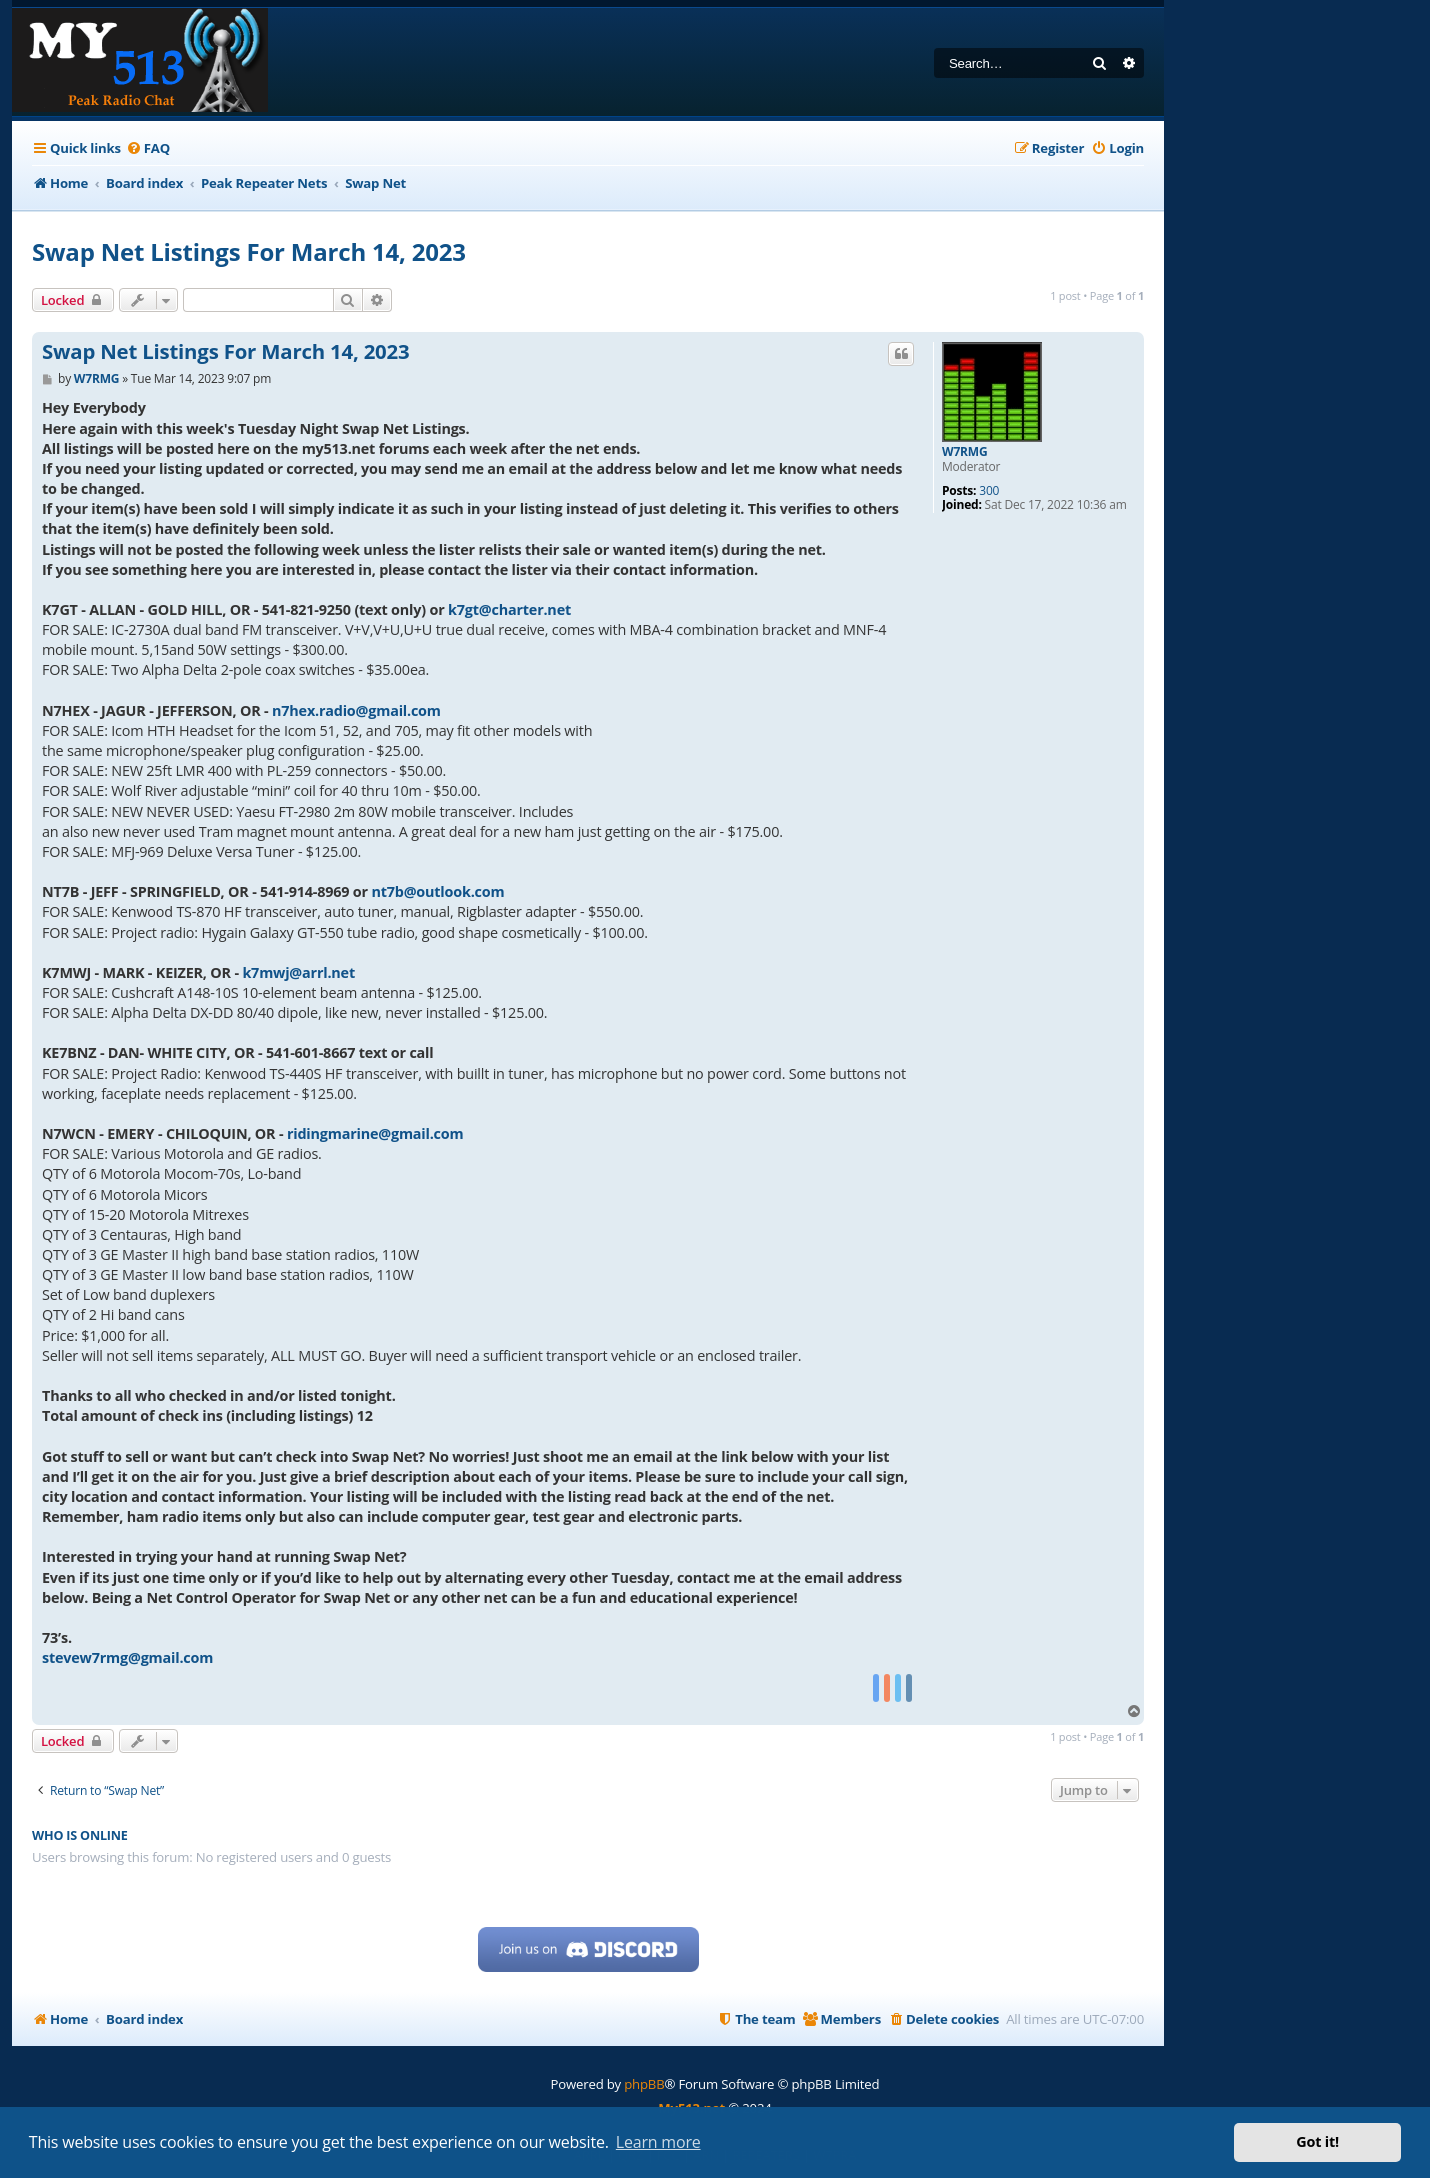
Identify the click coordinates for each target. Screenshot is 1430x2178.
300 (989, 491)
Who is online (80, 1835)
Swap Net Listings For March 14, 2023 (249, 251)
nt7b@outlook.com (437, 891)
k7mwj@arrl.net (298, 972)
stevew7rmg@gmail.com (127, 1657)
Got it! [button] (1317, 2141)
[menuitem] (148, 148)
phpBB (644, 2084)
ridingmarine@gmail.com (375, 1133)
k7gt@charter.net (509, 609)
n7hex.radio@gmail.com (356, 710)
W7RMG (964, 452)
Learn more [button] (658, 2142)
